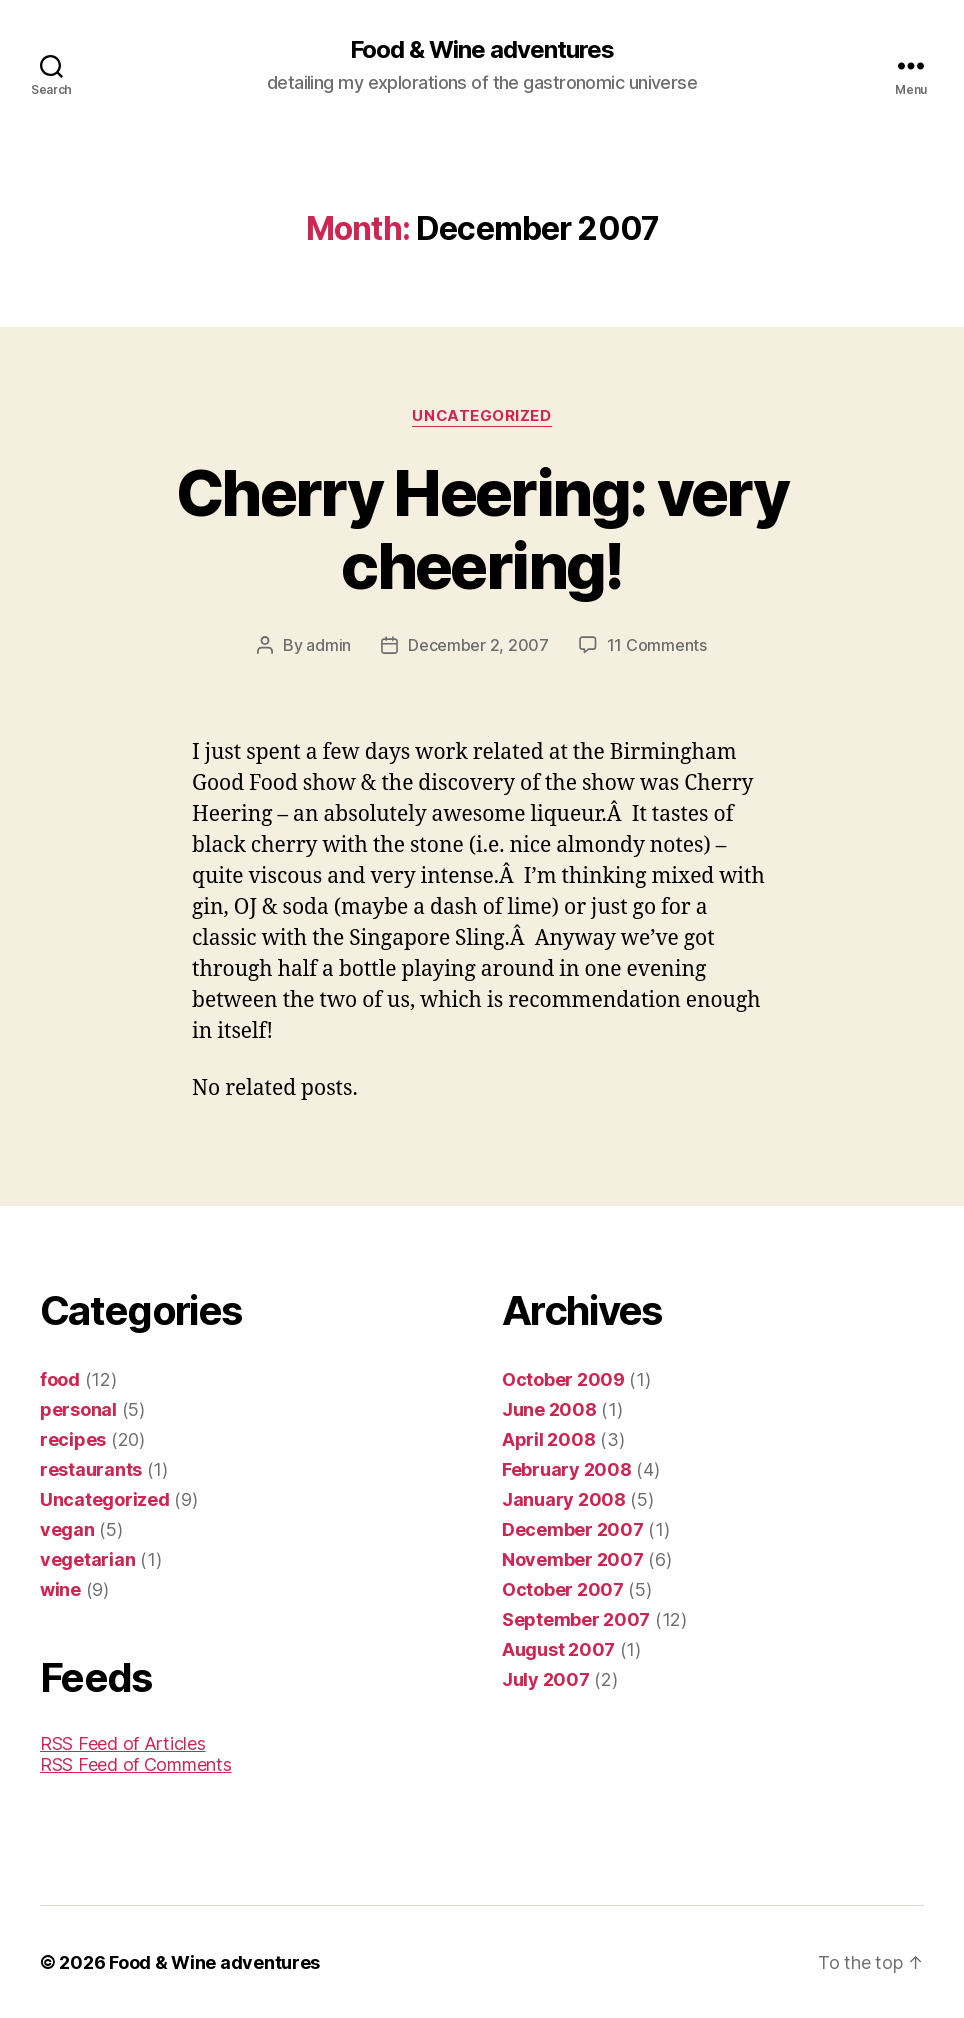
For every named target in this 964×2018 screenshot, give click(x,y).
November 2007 (573, 1558)
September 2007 (576, 1618)
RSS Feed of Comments (136, 1763)
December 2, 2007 (478, 645)
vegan (67, 1528)
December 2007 (573, 1528)
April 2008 (548, 1438)
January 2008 (564, 1498)
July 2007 (546, 1678)
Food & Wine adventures (482, 50)
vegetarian (87, 1558)
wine (60, 1588)
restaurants (91, 1468)
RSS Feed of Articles (123, 1742)
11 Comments (657, 645)
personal (78, 1408)
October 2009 (563, 1378)
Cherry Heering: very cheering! (482, 529)
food (60, 1378)
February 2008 (567, 1468)
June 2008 (549, 1408)
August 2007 (558, 1648)
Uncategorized (482, 416)
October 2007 (563, 1588)
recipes (73, 1438)
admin (328, 645)
